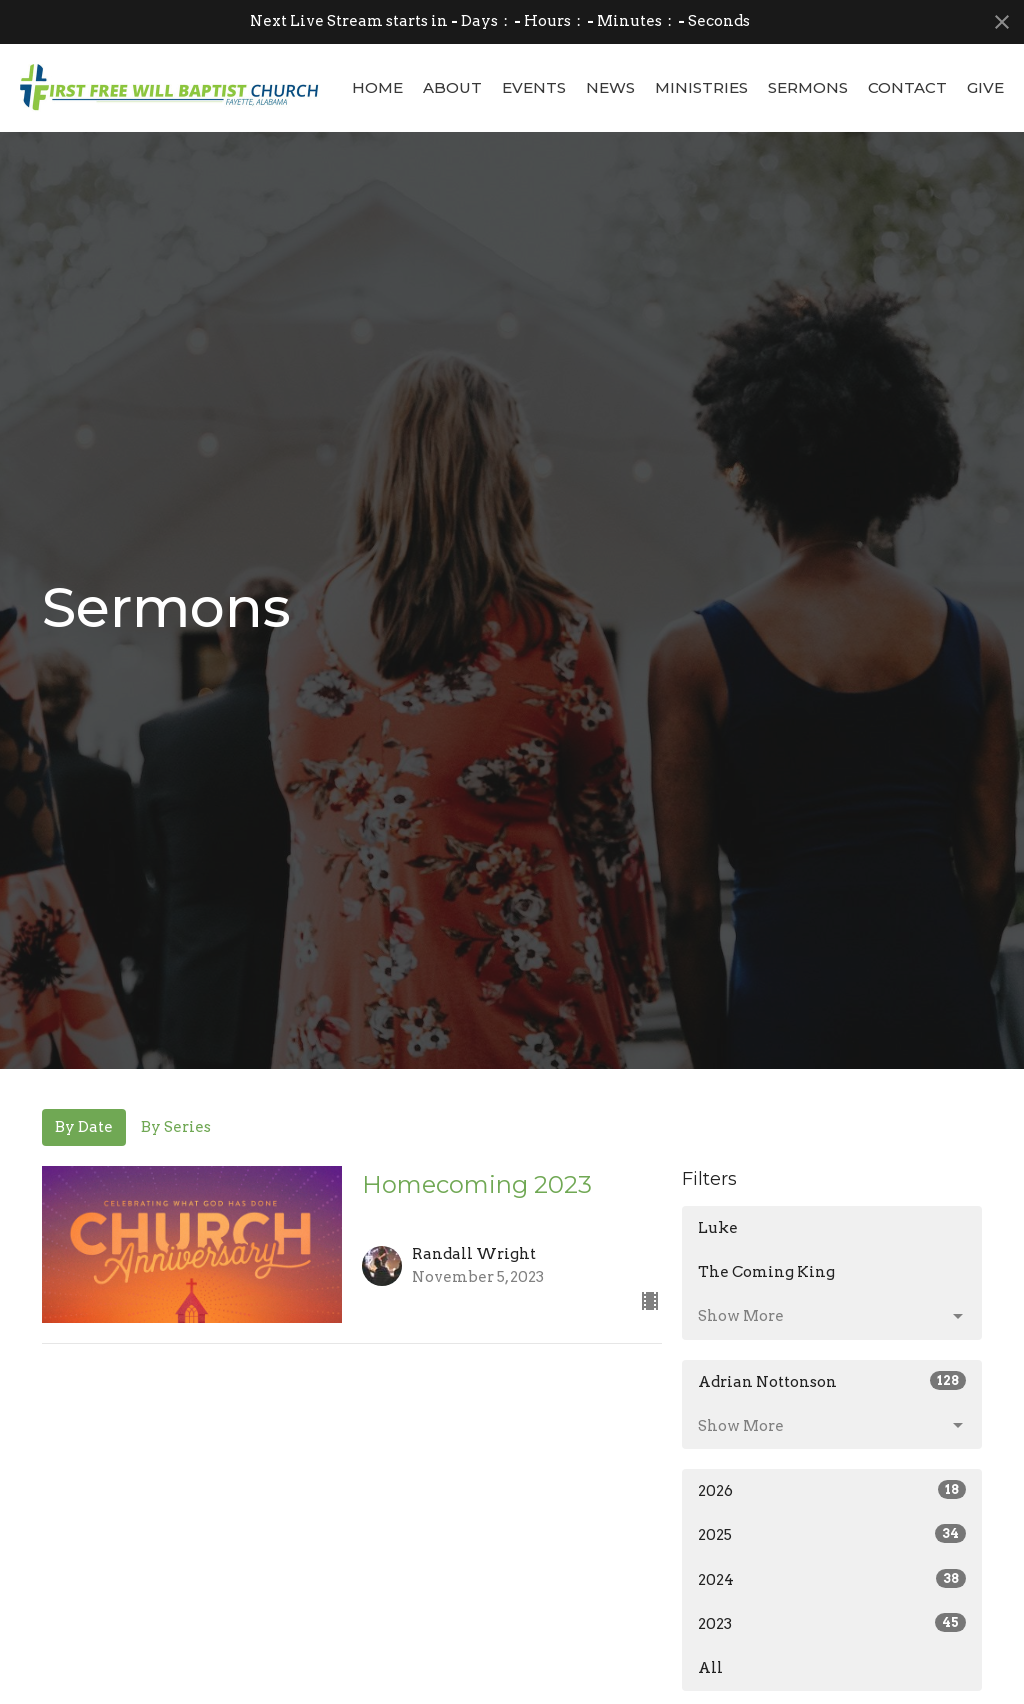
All (710, 1668)
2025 (832, 1534)
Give (985, 87)
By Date (84, 1127)
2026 (832, 1490)
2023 (832, 1623)
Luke (718, 1228)
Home (377, 87)
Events (534, 87)
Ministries (701, 87)
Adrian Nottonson (832, 1381)
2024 (832, 1579)
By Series (176, 1127)
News (610, 87)
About (452, 87)
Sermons (808, 87)
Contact (907, 87)
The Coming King (766, 1272)
